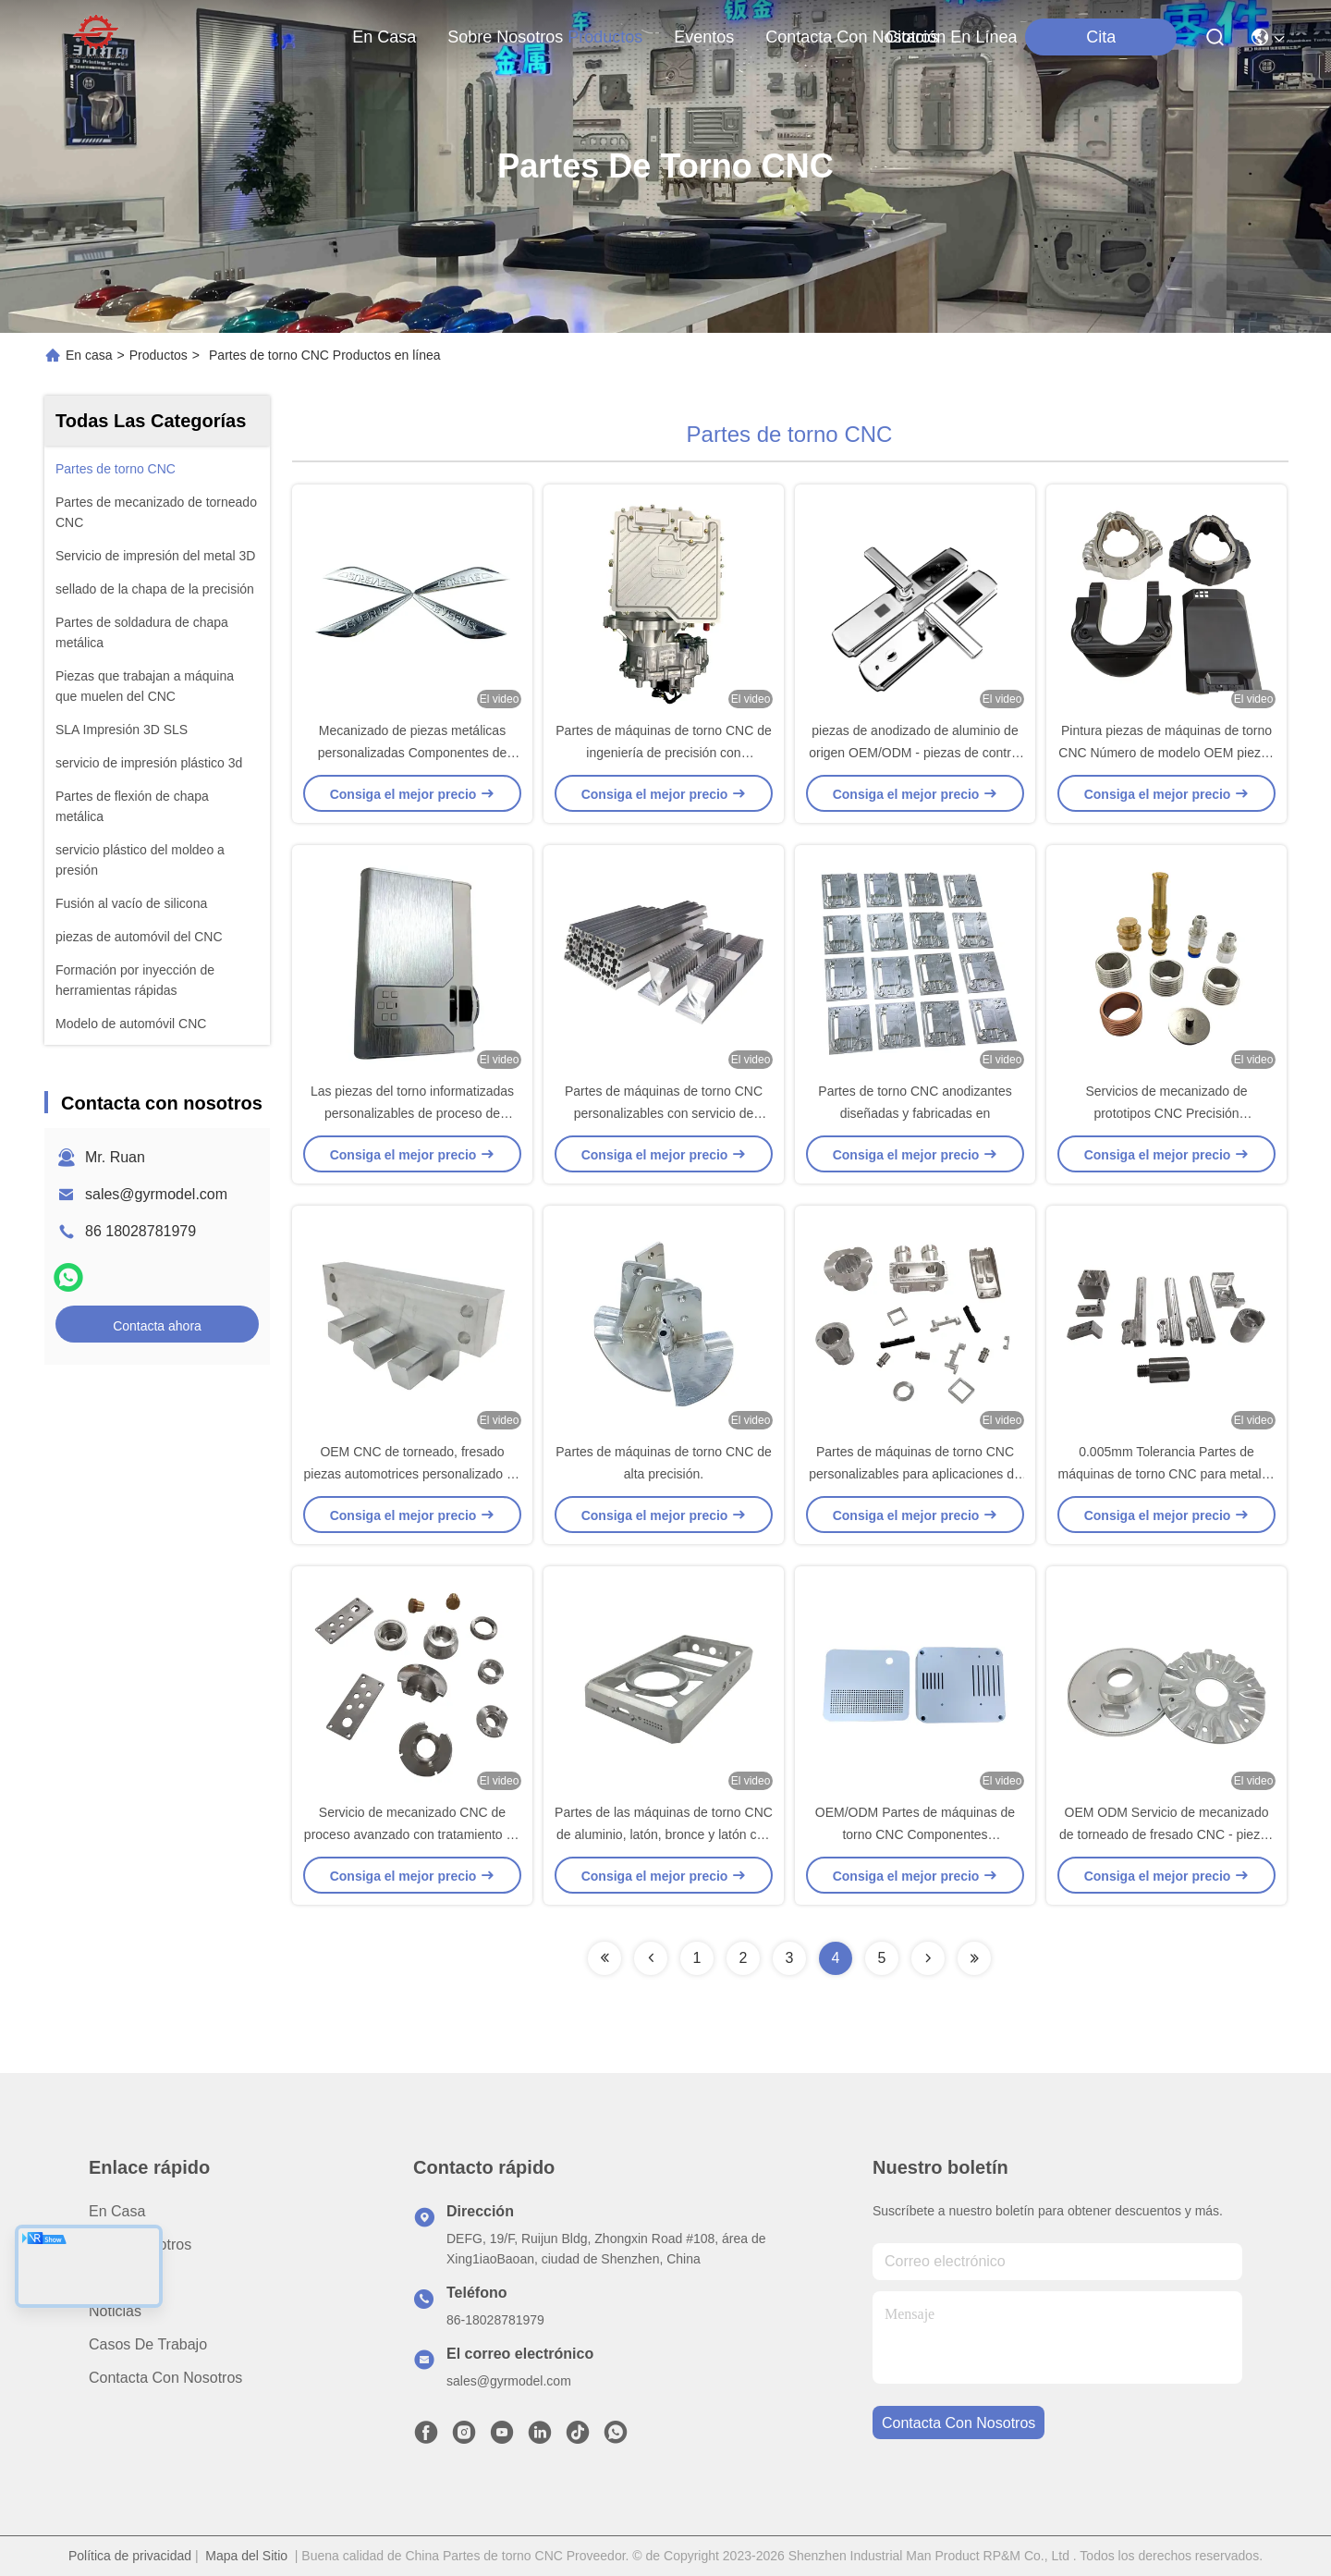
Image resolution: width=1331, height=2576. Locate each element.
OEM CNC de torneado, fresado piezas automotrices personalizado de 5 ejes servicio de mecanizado (411, 1473)
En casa (384, 37)
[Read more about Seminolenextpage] (604, 1958)
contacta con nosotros (851, 37)
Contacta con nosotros (165, 2378)
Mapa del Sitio (246, 2555)
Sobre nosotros (140, 2244)
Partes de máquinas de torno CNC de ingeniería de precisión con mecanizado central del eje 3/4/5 (663, 752)
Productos (158, 355)
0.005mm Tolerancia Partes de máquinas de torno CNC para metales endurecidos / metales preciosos (1166, 1473)
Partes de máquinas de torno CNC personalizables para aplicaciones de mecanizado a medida (915, 1473)
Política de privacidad (129, 2555)
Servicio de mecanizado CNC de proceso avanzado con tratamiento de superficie (412, 1834)
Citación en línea (951, 37)
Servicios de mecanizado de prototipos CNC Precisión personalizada (1166, 1113)
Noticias (115, 2311)
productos (605, 37)
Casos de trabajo (148, 2344)
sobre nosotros (505, 37)
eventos (704, 37)
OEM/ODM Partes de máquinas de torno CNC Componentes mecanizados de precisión (915, 1834)
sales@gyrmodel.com (156, 1194)
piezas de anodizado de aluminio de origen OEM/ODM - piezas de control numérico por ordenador (915, 752)
